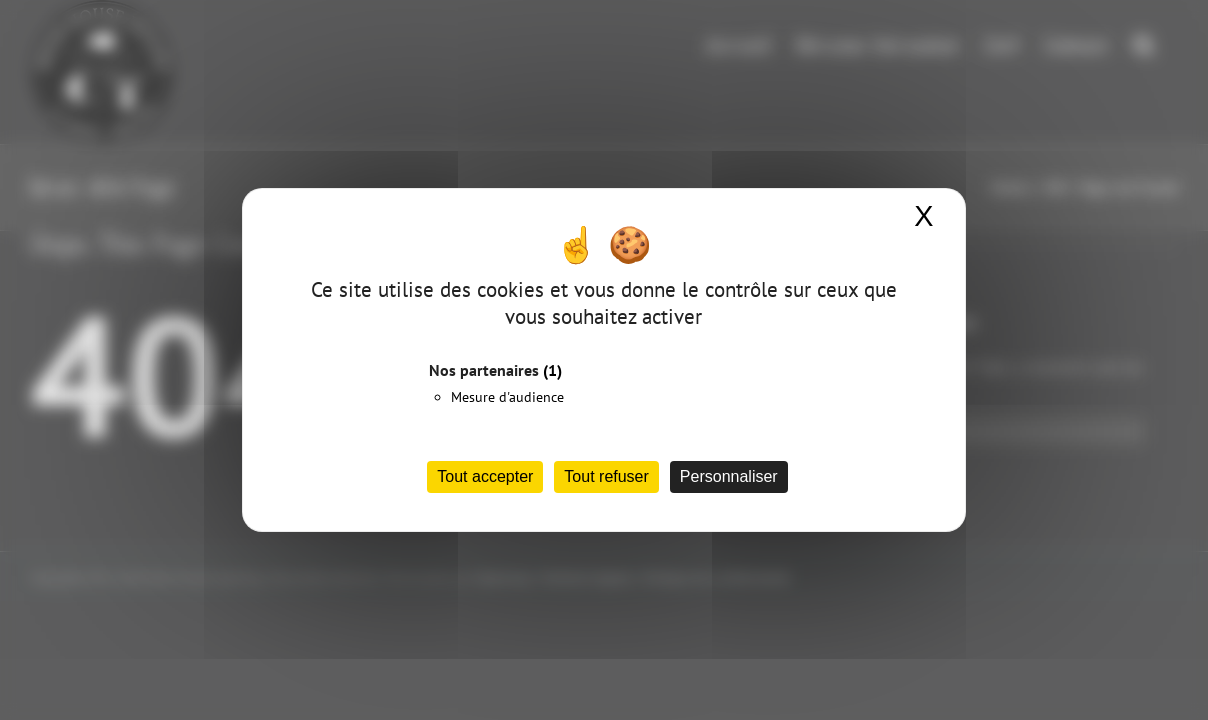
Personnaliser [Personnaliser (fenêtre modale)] (729, 476)
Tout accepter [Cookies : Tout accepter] (485, 476)
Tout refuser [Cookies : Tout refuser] (606, 476)
